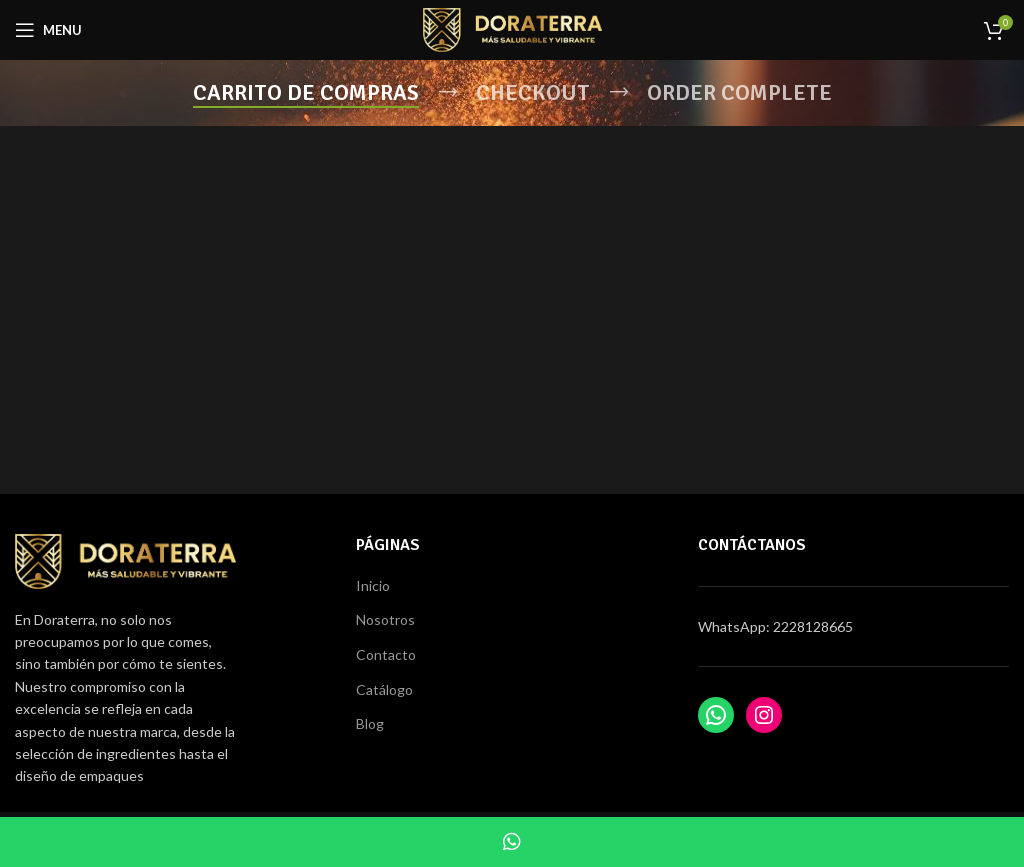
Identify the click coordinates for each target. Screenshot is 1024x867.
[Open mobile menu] (48, 30)
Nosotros (385, 619)
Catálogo (384, 689)
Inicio (373, 585)
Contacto (386, 654)
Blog (370, 723)
